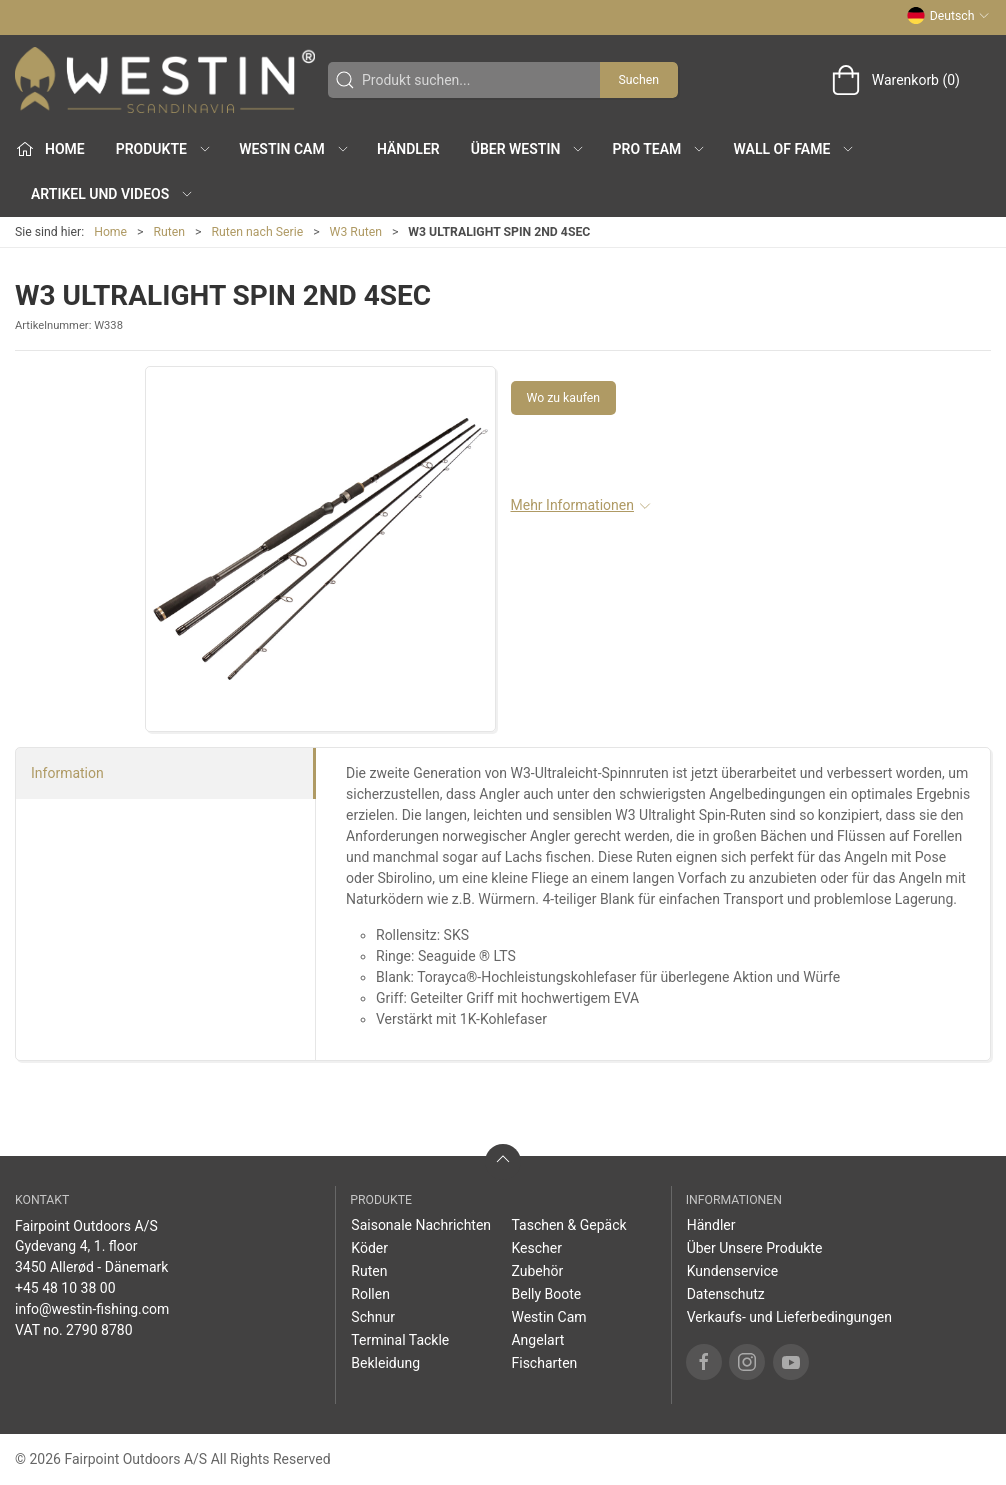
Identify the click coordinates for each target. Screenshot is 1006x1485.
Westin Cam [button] (294, 149)
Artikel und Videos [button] (112, 194)
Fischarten (544, 1363)
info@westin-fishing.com (92, 1309)
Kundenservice (733, 1271)
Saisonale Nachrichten (421, 1225)
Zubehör (537, 1271)
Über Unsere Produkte (755, 1248)
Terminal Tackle (400, 1340)
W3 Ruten (356, 232)
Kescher (536, 1248)
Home (110, 232)
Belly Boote (546, 1294)
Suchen (639, 80)
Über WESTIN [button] (528, 149)
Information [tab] (67, 773)
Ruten (170, 232)
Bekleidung (385, 1363)
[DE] (165, 80)
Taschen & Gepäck (568, 1225)
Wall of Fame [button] (795, 149)
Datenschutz (726, 1294)
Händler (408, 149)
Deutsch (948, 16)
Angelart (537, 1340)
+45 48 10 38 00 (65, 1288)
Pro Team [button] (660, 149)
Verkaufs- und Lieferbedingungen (789, 1317)
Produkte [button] (164, 149)
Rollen (370, 1294)
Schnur (373, 1317)
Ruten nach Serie (258, 232)
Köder (369, 1248)
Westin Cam (548, 1317)
